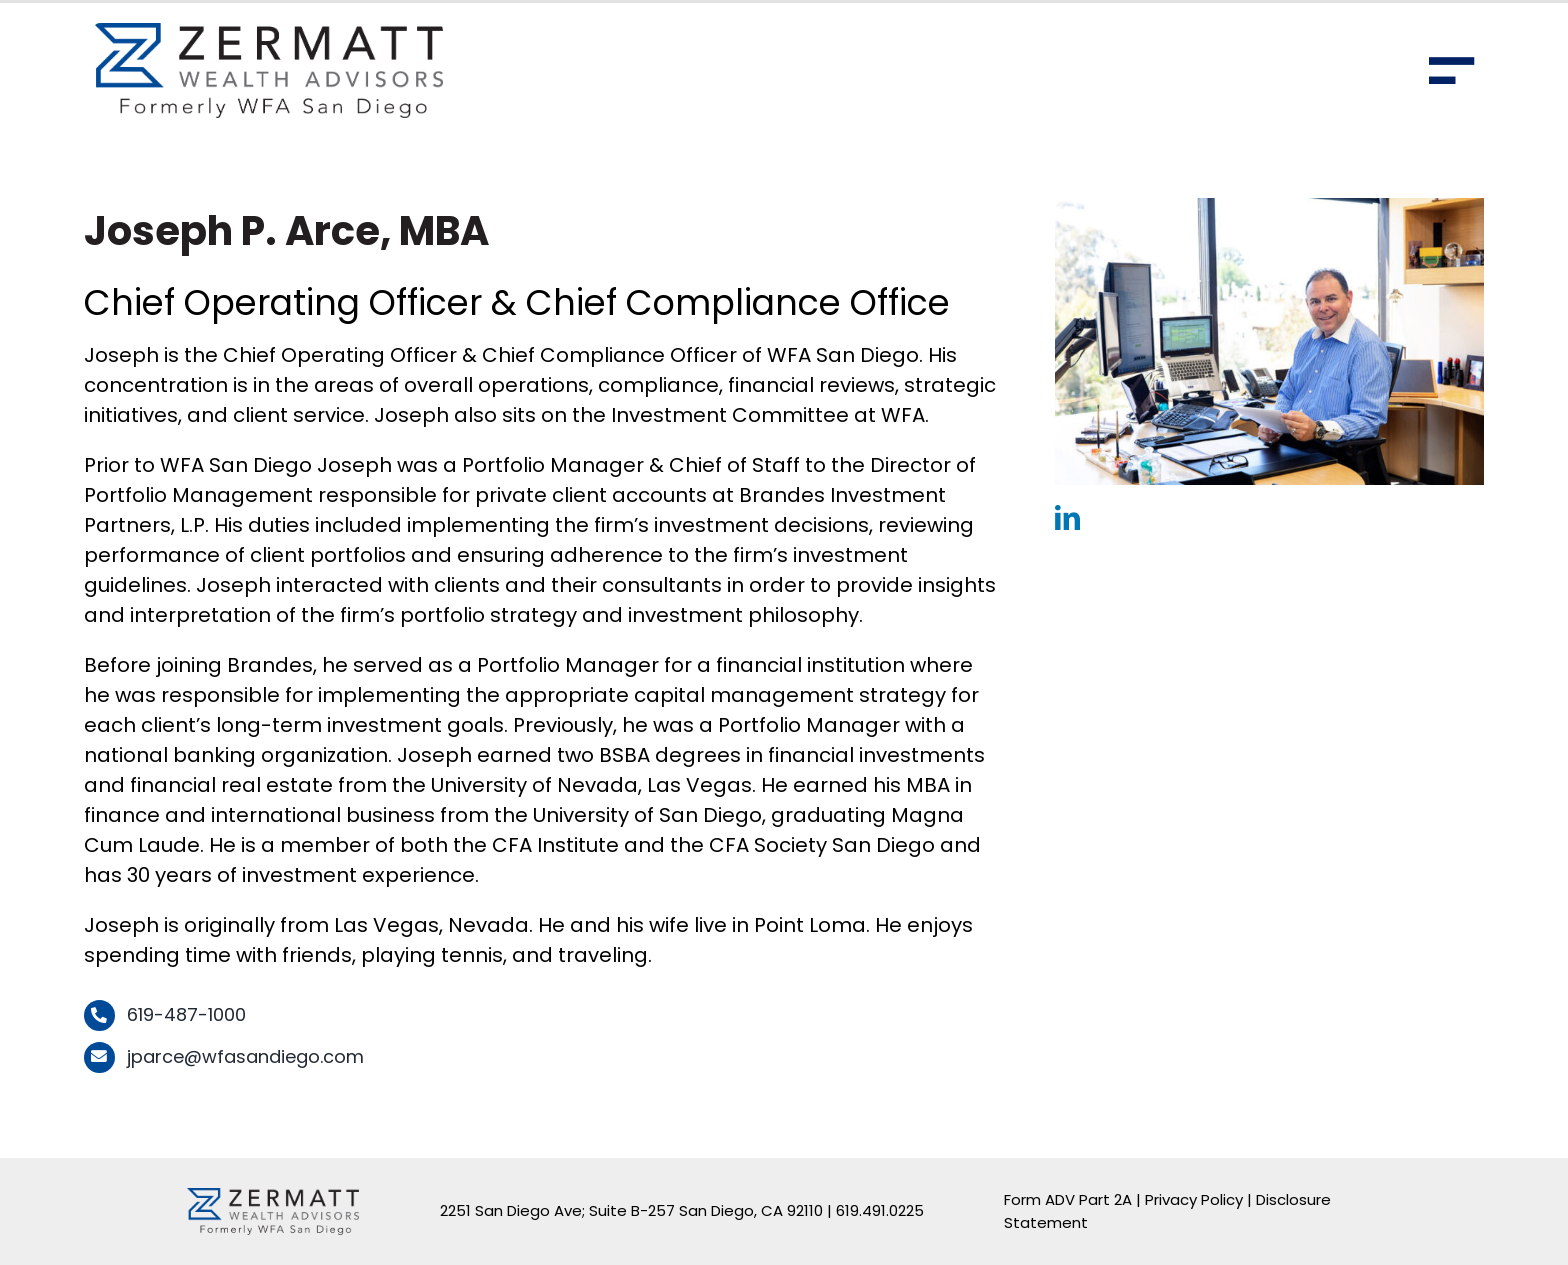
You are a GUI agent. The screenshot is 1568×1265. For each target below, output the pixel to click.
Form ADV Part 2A (1068, 1199)
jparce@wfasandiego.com (245, 1056)
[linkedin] (1067, 517)
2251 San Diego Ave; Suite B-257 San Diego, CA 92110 (631, 1210)
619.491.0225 (880, 1210)
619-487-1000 (186, 1014)
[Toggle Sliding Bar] (1452, 70)
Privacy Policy (1194, 1199)
